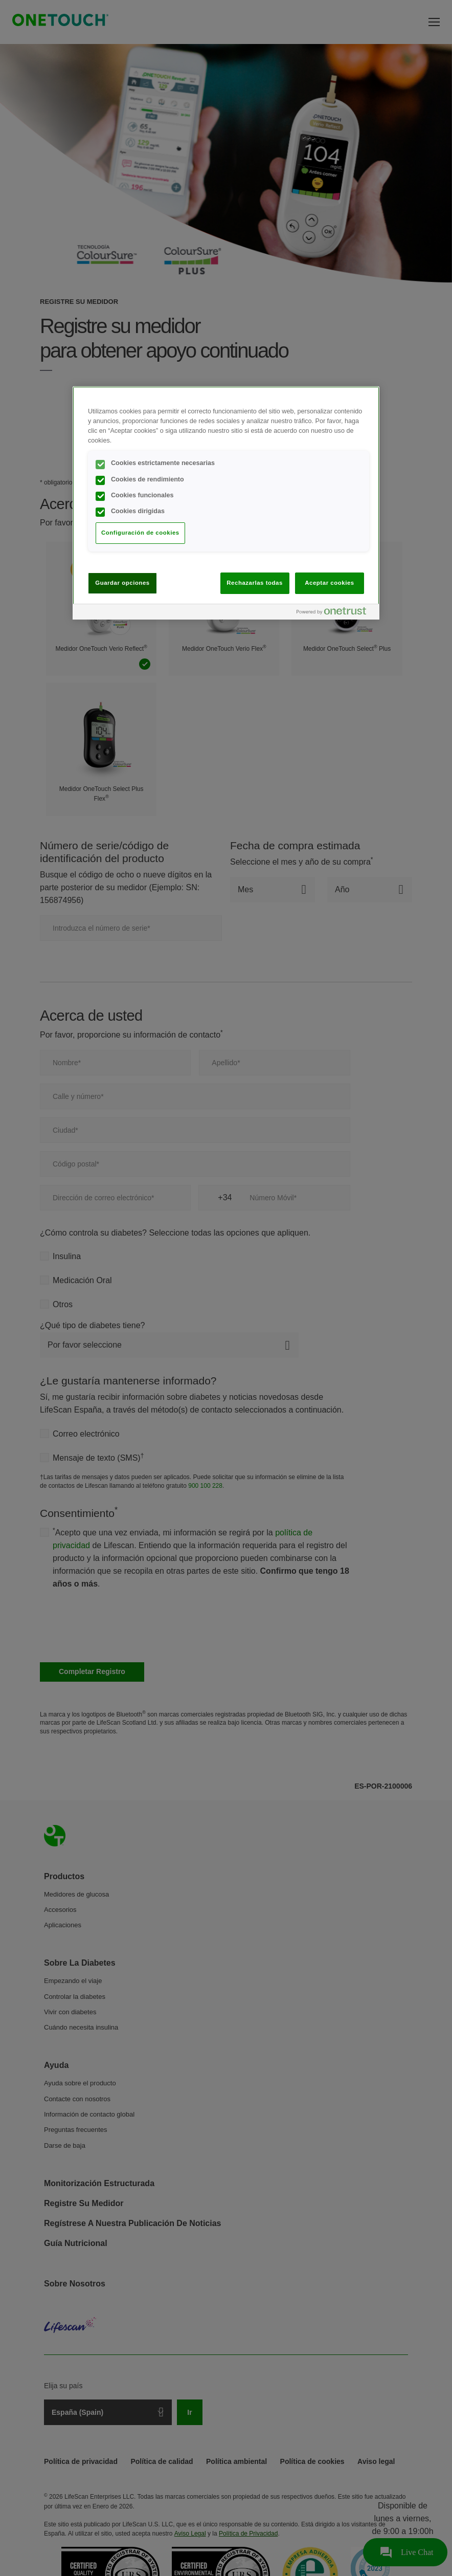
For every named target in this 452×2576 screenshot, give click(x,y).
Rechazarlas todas (255, 583)
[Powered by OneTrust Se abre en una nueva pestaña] (335, 613)
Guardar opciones (122, 583)
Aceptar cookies (329, 583)
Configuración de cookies (140, 533)
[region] (226, 502)
